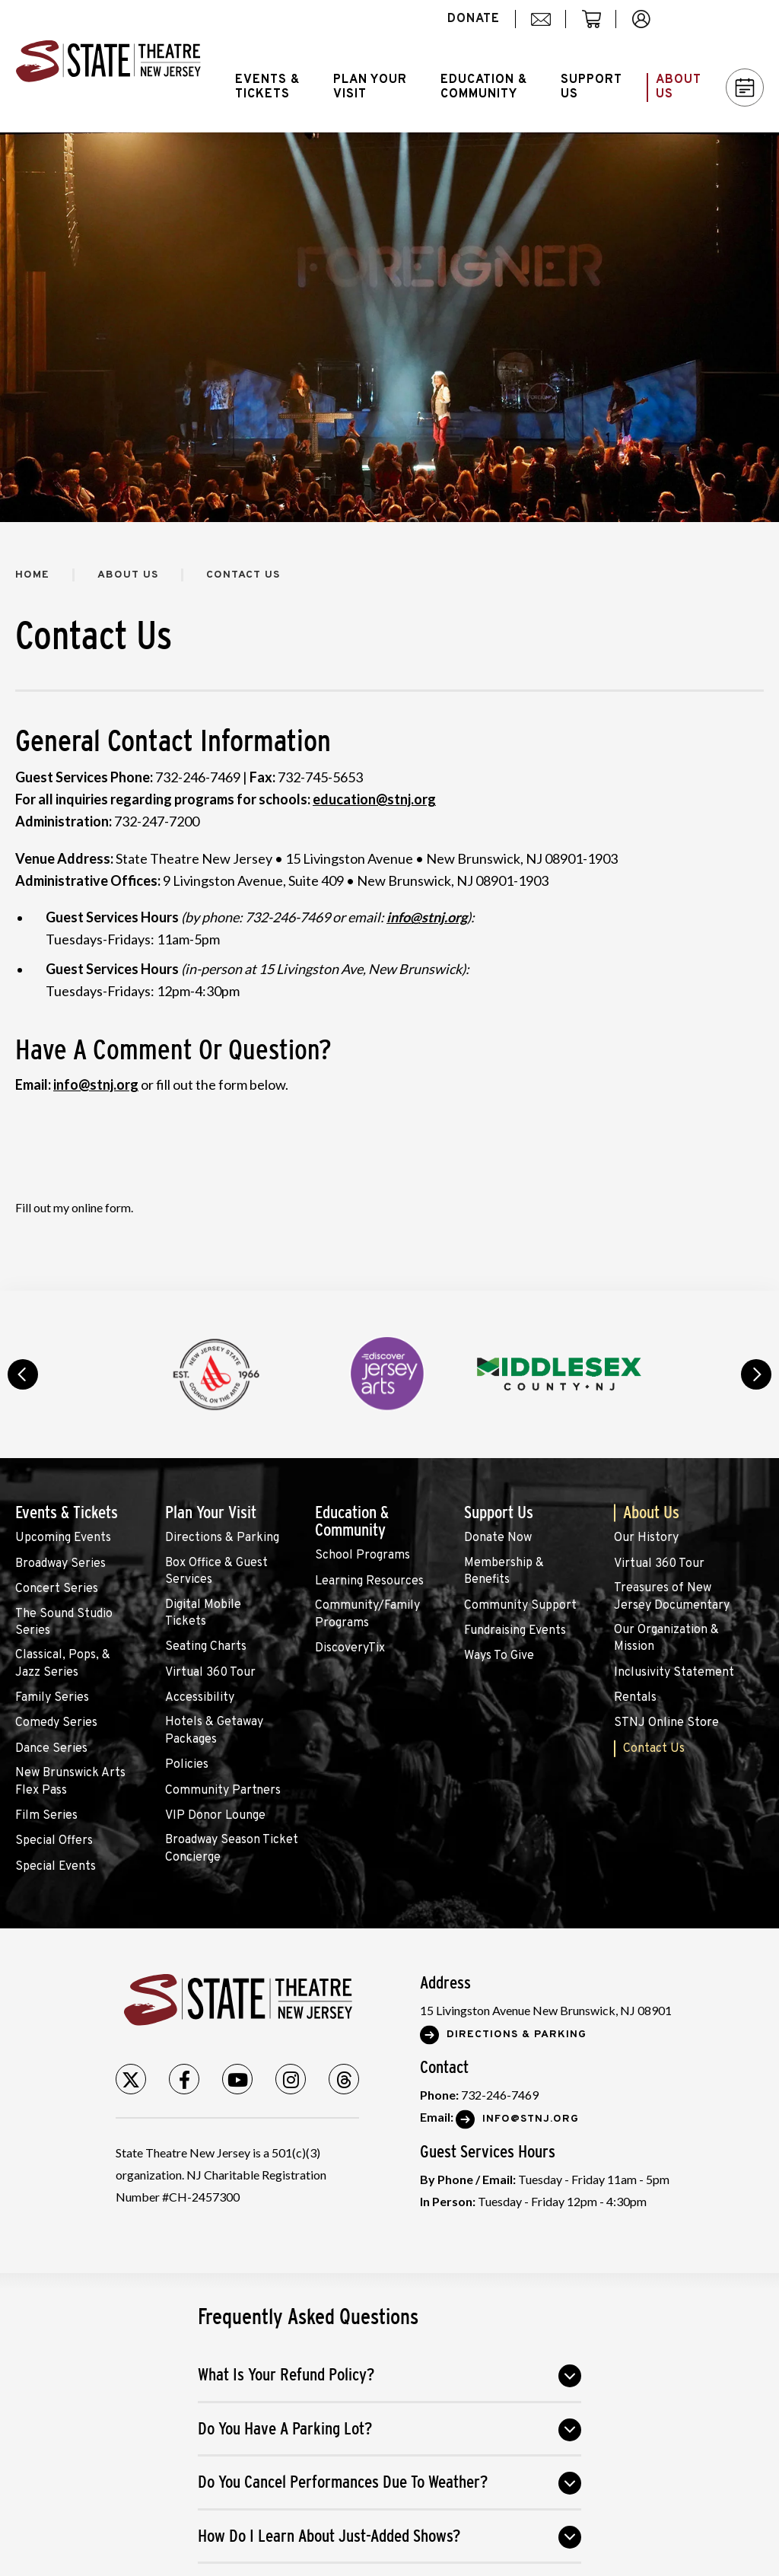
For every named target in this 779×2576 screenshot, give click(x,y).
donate (473, 19)
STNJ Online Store (666, 1723)
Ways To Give (499, 1656)
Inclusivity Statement (674, 1672)
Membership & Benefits (504, 1571)
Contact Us (654, 1748)
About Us (127, 574)
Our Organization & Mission (666, 1638)
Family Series (52, 1697)
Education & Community (352, 1521)
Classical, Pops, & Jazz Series (62, 1664)
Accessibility (199, 1697)
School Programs (362, 1555)
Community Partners (223, 1790)
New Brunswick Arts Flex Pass (70, 1781)
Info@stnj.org (530, 2119)
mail (546, 27)
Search (722, 19)
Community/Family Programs (367, 1614)
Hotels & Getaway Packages (214, 1731)
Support (591, 87)
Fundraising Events (515, 1630)
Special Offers (54, 1840)
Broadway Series (60, 1563)
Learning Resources (369, 1581)
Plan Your (370, 87)
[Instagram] (290, 2079)
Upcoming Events (63, 1538)
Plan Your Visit (210, 1512)
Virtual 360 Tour (210, 1672)
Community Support (520, 1605)
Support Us (498, 1512)
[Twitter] (131, 2079)
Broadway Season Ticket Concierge (231, 1848)
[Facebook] (184, 2079)
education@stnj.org (374, 799)
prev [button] (23, 1374)
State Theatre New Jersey (108, 66)
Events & (267, 87)
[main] (389, 711)
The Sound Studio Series (64, 1622)
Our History (646, 1538)
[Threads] (344, 2079)
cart (598, 27)
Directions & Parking (222, 1538)
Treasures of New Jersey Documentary (672, 1597)
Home (32, 574)
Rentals (635, 1697)
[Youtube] (237, 2079)
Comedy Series (56, 1723)
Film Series (46, 1815)
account (648, 27)
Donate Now (498, 1538)
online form (101, 1207)
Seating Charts (205, 1646)
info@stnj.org (95, 1084)
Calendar (745, 87)
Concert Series (56, 1589)
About (678, 87)
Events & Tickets (66, 1512)
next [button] (756, 1374)
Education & (483, 87)
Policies (186, 1764)
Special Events (55, 1866)
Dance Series (51, 1748)
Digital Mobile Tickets (203, 1613)
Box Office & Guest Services (216, 1571)
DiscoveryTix (350, 1648)
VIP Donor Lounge (215, 1815)
